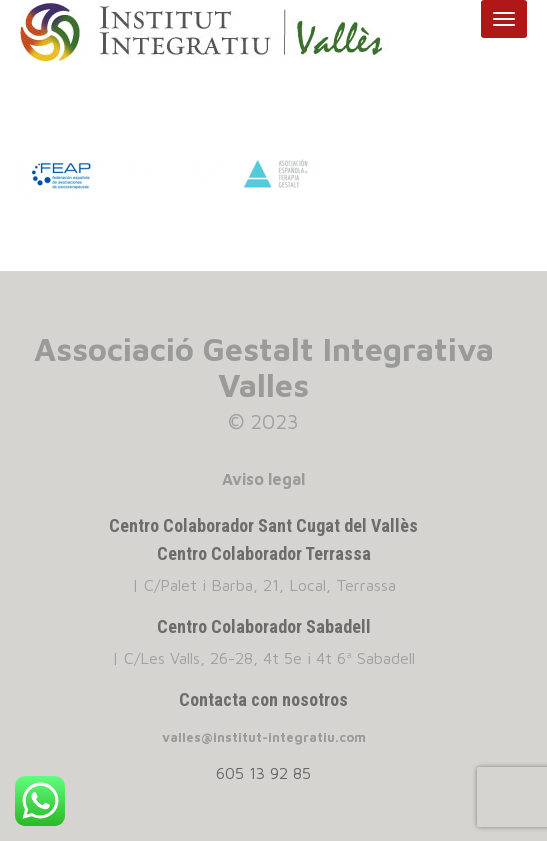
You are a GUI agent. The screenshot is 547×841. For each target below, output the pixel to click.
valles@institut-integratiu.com (264, 737)
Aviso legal (263, 479)
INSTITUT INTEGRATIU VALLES (220, 32)
